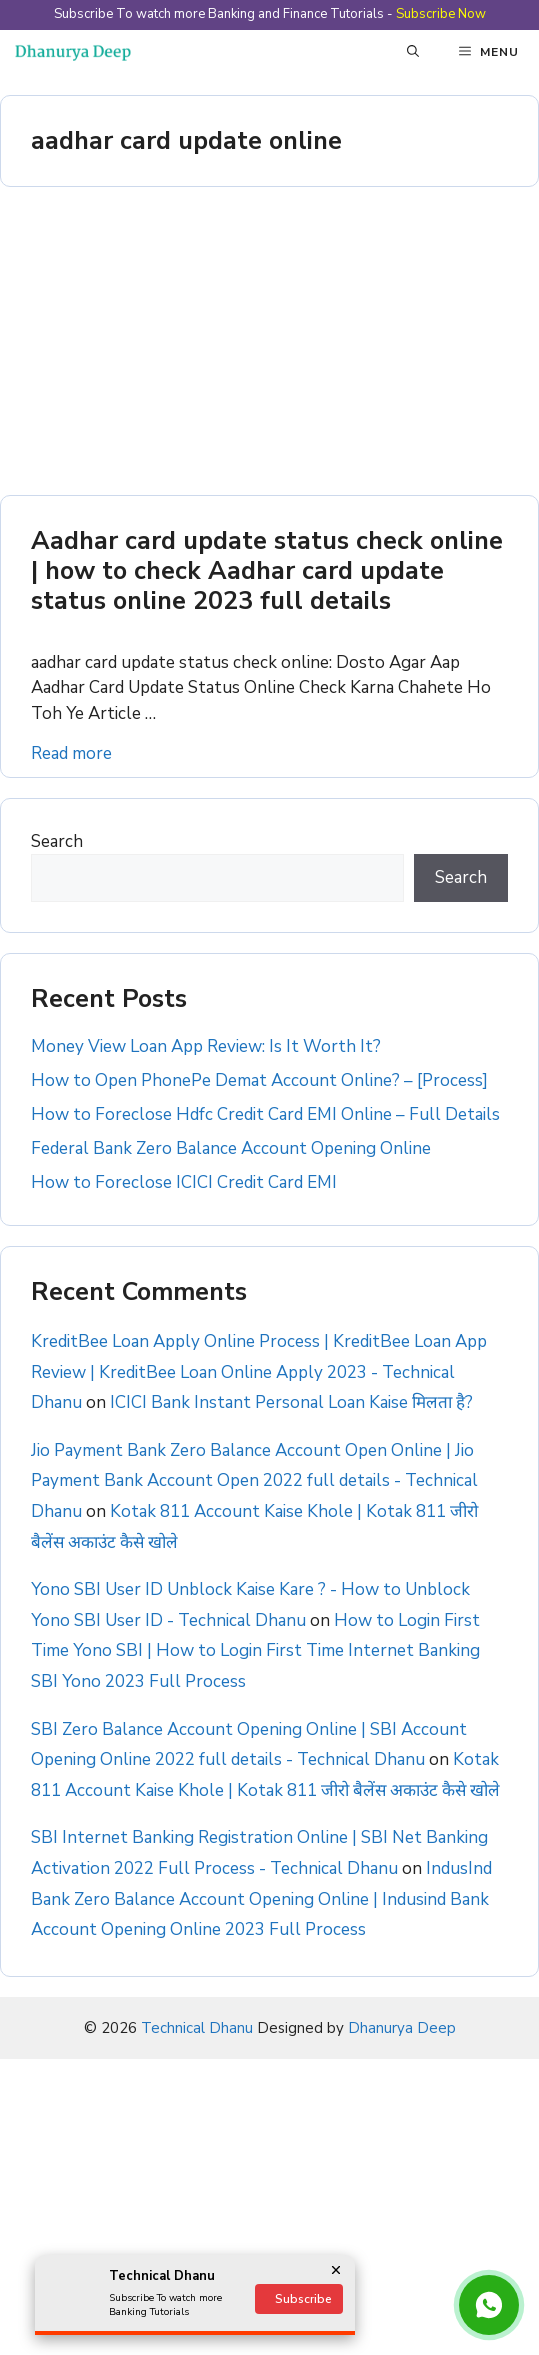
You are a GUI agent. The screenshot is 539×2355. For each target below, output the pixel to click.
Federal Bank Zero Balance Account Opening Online (231, 1148)
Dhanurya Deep (402, 2028)
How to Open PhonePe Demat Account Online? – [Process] (259, 1080)
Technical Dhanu (197, 2028)
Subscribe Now (441, 14)
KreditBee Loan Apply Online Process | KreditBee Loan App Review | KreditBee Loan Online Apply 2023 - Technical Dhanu (259, 1372)
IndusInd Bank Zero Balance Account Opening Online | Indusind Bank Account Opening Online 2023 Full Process (261, 1899)
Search (57, 841)
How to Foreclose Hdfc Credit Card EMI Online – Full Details (265, 1114)
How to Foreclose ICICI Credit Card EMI (184, 1182)
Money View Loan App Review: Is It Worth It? (206, 1046)
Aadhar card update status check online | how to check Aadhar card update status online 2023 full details (267, 571)
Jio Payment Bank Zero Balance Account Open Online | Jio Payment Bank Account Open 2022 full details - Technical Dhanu (254, 1481)
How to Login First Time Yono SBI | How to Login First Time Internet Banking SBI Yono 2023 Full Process (255, 1651)
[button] (413, 52)
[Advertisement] (269, 347)
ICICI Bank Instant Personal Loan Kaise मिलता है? (291, 1402)
